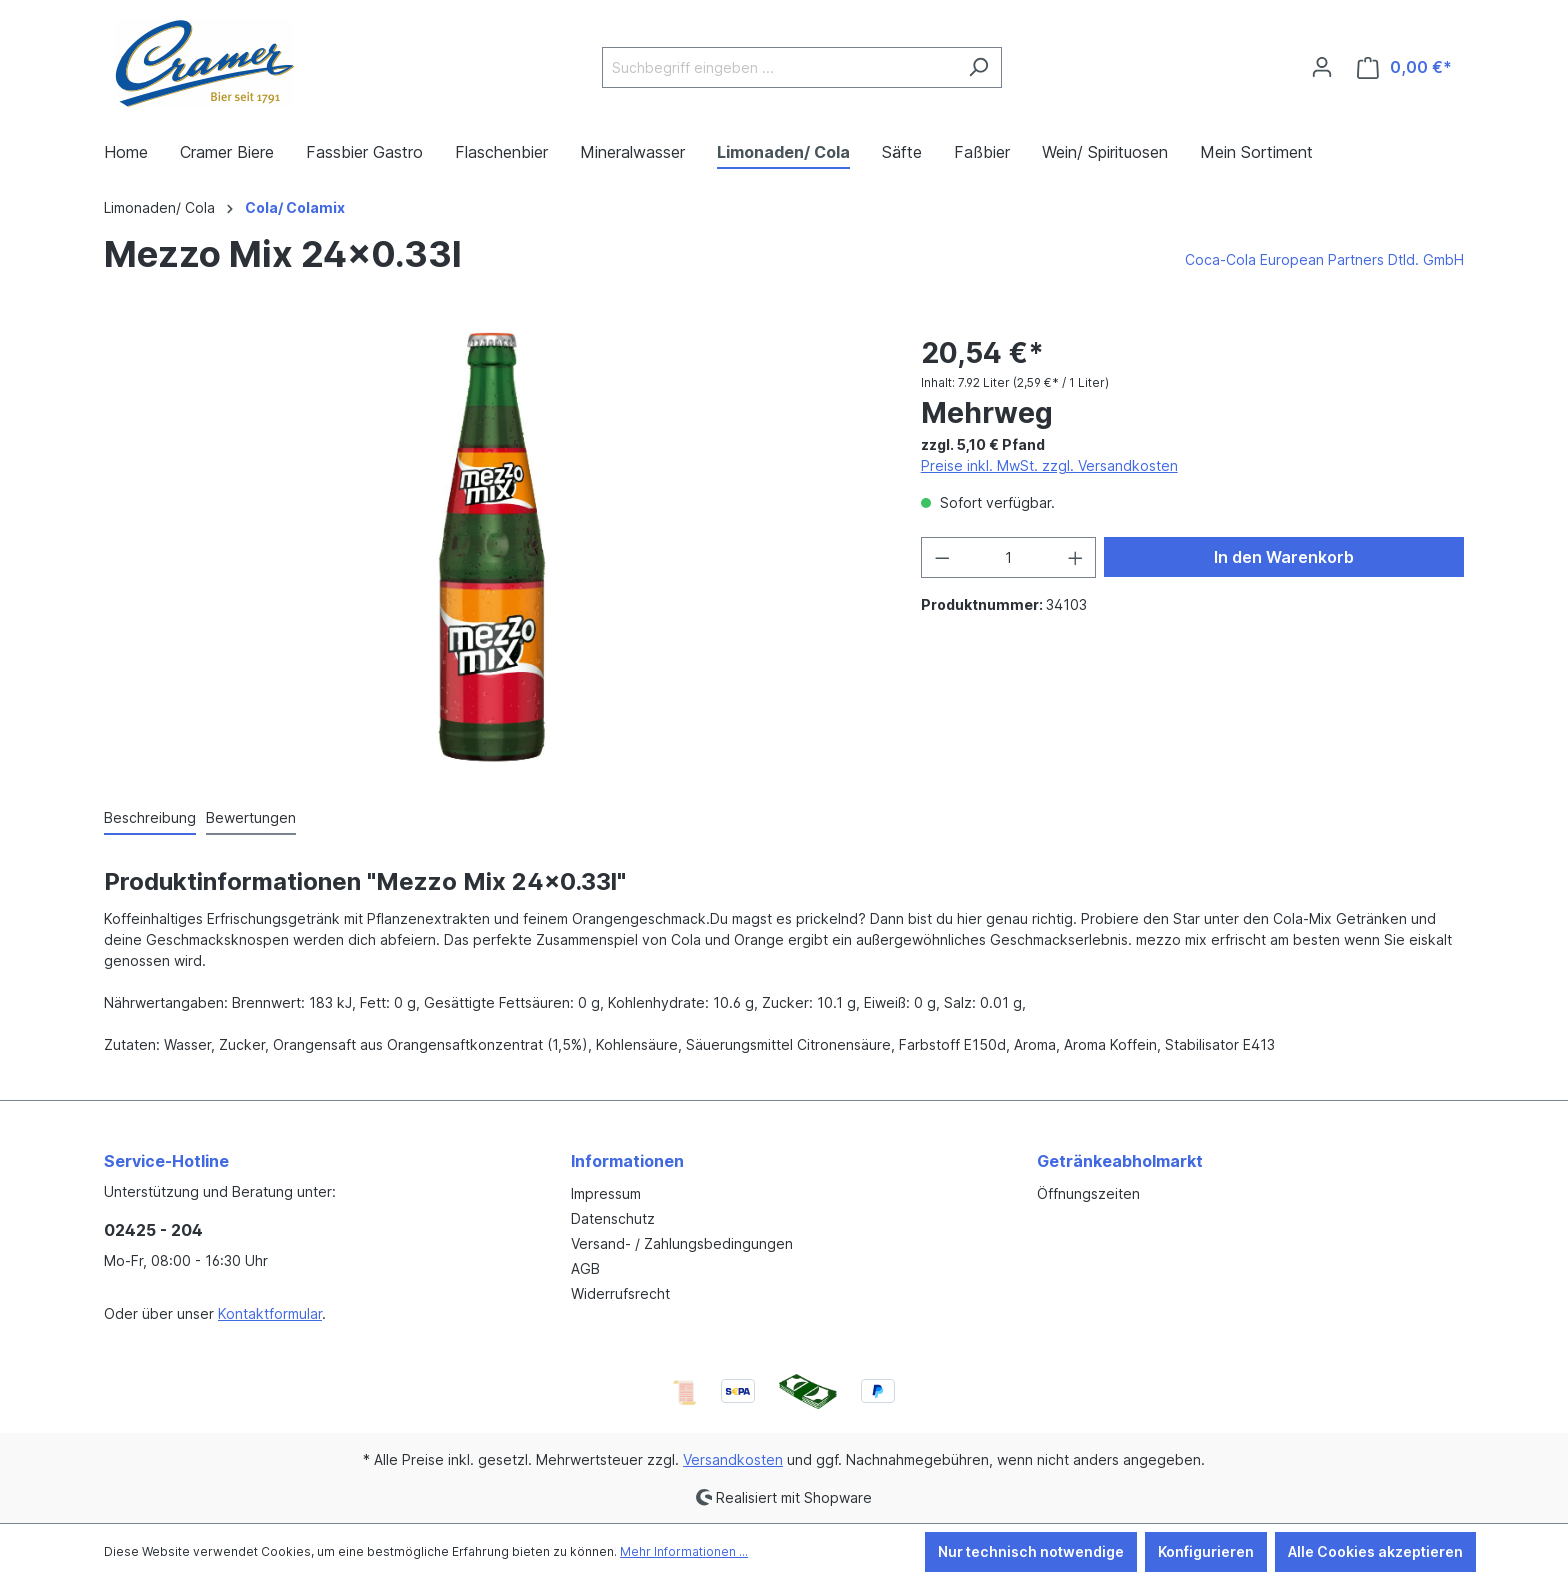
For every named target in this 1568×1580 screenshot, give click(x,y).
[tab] (150, 818)
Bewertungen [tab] (251, 817)
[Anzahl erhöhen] (1076, 557)
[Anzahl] (1008, 557)
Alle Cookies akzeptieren (1375, 1551)
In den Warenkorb (1284, 557)
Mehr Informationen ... (684, 1551)
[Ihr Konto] (1322, 67)
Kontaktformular (270, 1313)
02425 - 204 (153, 1230)
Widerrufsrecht (620, 1293)
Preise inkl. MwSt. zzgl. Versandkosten (1049, 465)
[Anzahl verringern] (942, 557)
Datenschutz (613, 1218)
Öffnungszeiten (1088, 1193)
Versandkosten (733, 1459)
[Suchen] (978, 67)
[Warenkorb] (1404, 67)
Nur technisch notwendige (1031, 1551)
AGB (585, 1268)
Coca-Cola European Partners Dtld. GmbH (1324, 259)
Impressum (606, 1193)
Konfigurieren (1206, 1551)
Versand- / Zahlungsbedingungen (682, 1243)
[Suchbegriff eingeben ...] (779, 67)
